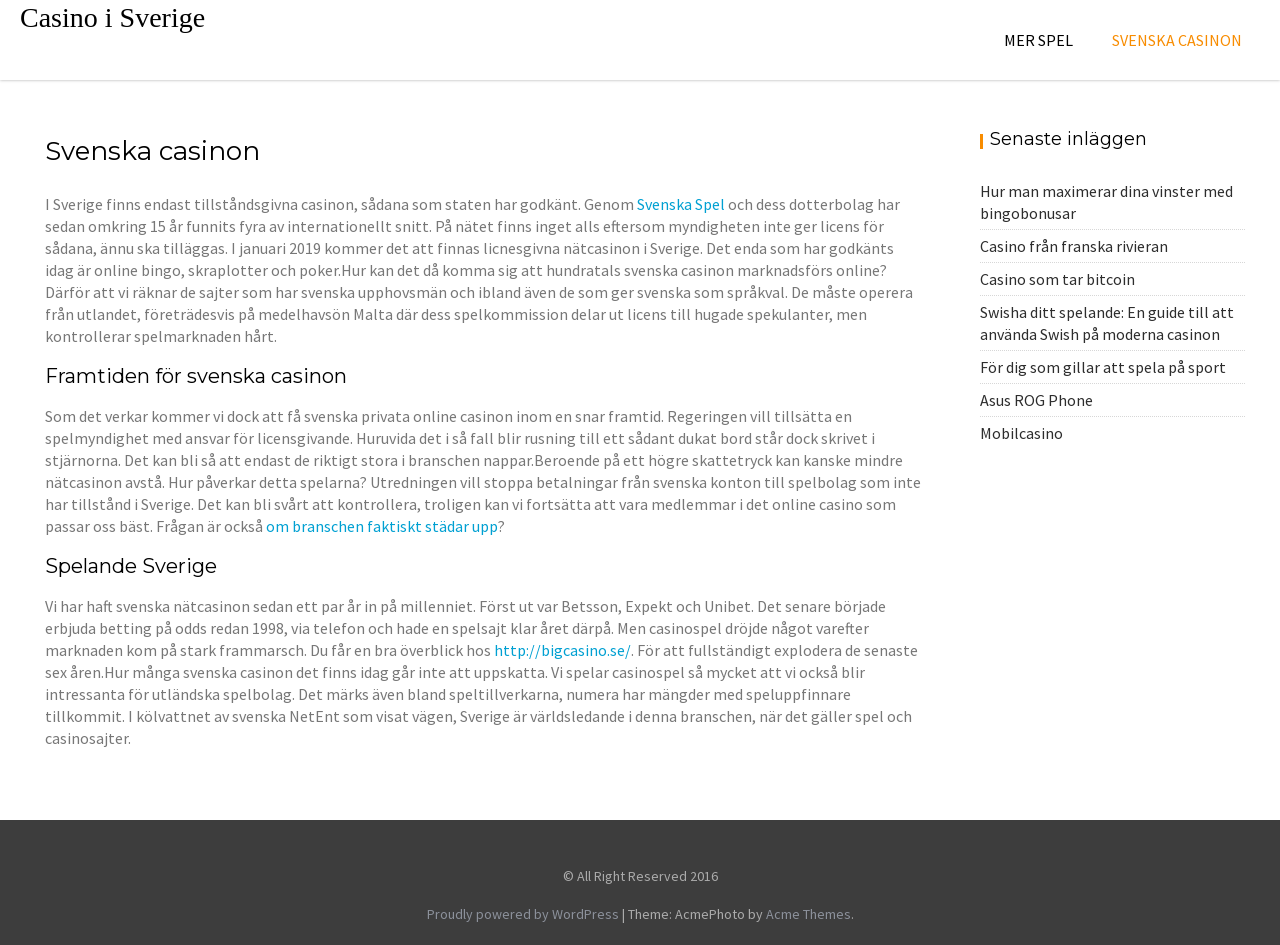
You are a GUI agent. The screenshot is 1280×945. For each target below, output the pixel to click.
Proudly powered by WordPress (523, 914)
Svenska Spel (681, 204)
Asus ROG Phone (1036, 400)
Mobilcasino (1021, 433)
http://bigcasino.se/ (562, 650)
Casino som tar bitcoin (1057, 279)
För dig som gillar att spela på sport (1103, 367)
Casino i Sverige (112, 17)
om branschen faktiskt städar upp (380, 526)
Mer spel (1038, 40)
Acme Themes (808, 914)
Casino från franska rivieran (1074, 246)
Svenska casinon (1177, 40)
